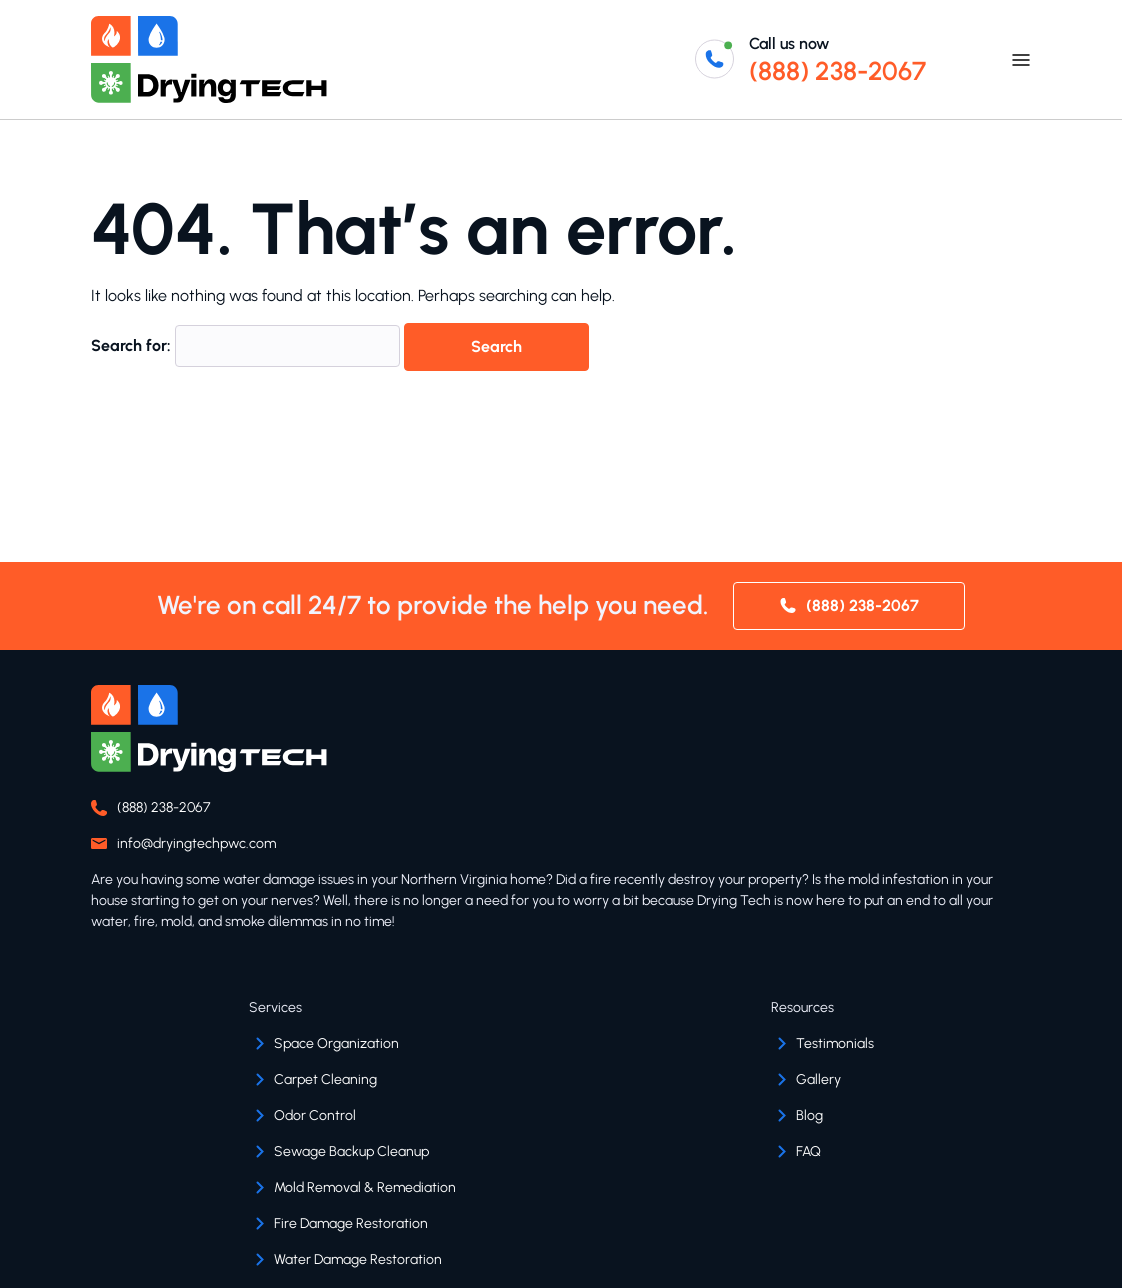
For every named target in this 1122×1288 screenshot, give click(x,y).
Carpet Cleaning (325, 1079)
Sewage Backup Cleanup (351, 1151)
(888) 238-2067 (837, 71)
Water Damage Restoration (358, 1259)
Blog (809, 1115)
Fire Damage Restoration (351, 1223)
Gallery (818, 1079)
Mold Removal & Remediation (365, 1187)
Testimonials (835, 1043)
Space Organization (336, 1043)
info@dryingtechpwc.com (196, 843)
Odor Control (315, 1115)
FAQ (808, 1151)
